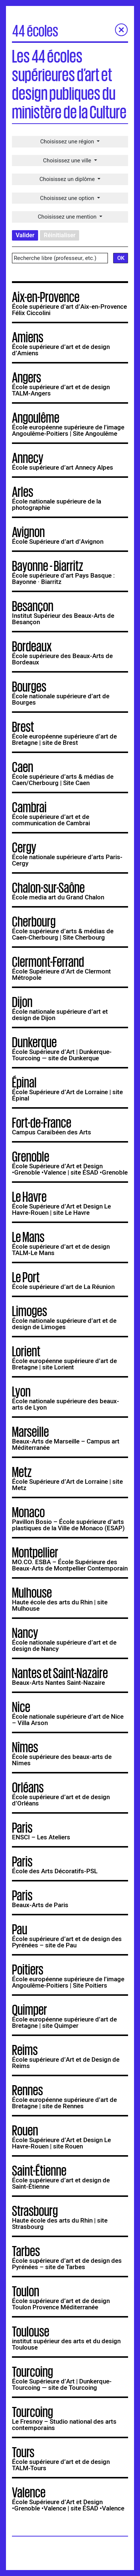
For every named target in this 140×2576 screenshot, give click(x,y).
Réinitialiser (59, 237)
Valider (25, 237)
